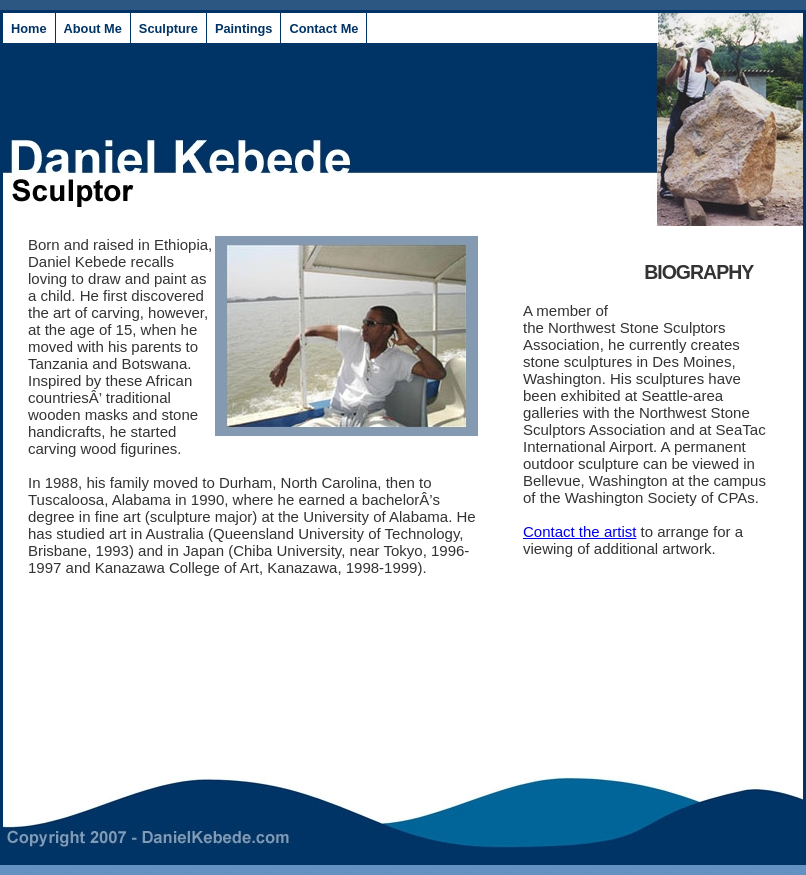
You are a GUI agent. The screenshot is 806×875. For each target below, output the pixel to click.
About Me (93, 28)
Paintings (244, 28)
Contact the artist (579, 531)
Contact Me (323, 28)
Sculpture (168, 28)
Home (29, 28)
